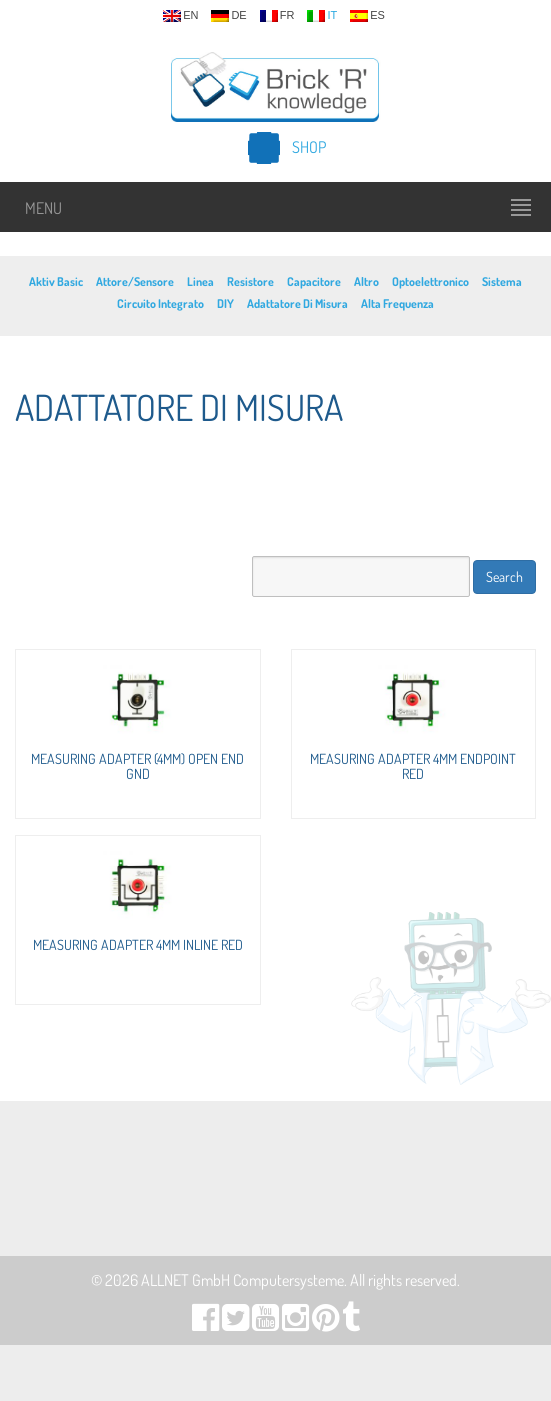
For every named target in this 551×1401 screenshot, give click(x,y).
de (228, 16)
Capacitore (314, 281)
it (322, 16)
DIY (225, 303)
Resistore (250, 281)
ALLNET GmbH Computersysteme (242, 1280)
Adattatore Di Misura (297, 303)
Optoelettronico (430, 281)
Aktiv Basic (56, 281)
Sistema (502, 281)
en (180, 16)
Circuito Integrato (160, 303)
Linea (200, 281)
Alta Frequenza (397, 303)
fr (277, 16)
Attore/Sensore (135, 281)
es (367, 16)
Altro (366, 281)
